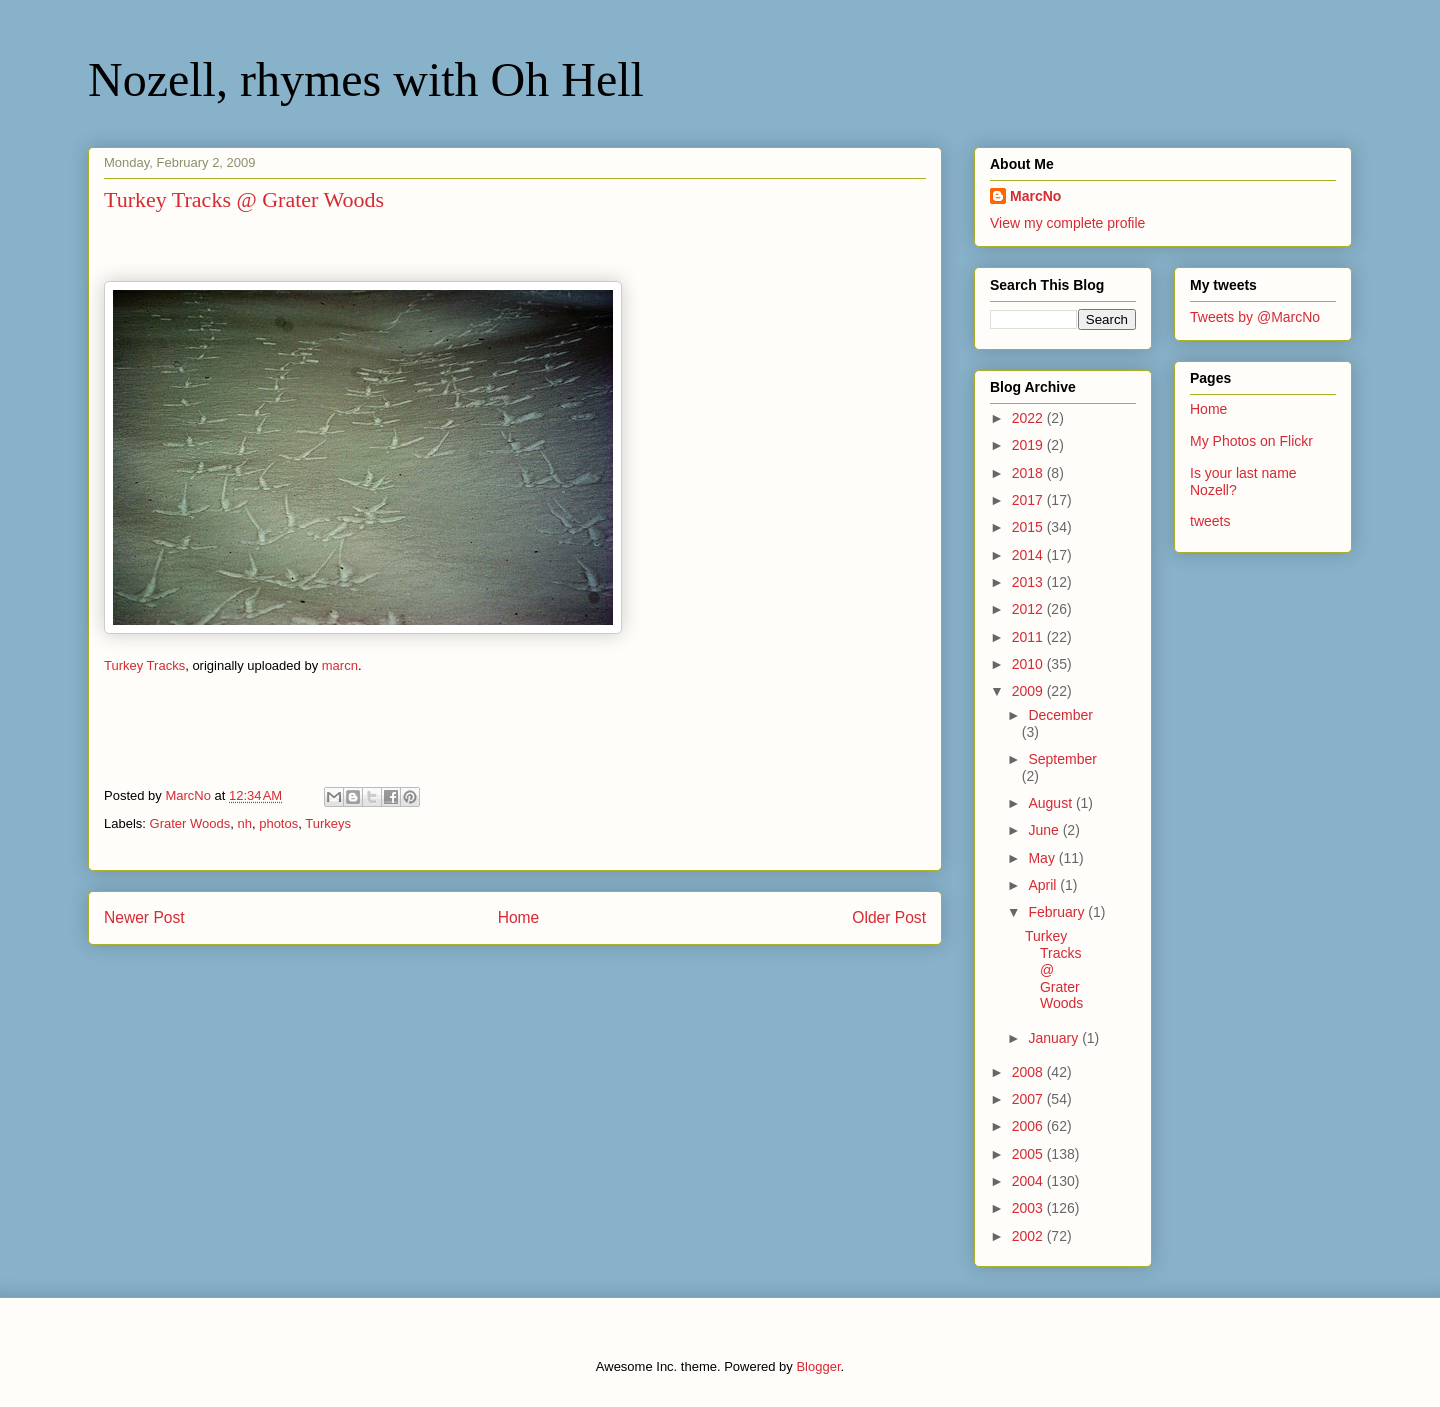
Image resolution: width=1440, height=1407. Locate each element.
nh (244, 823)
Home (519, 917)
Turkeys (328, 823)
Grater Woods (190, 823)
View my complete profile (1067, 223)
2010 (1029, 664)
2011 (1029, 637)
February (1058, 912)
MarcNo (1035, 196)
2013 (1029, 582)
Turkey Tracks (144, 665)
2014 (1029, 555)
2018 (1029, 473)
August (1051, 803)
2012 (1029, 609)
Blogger (818, 1366)
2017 (1029, 500)
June (1045, 830)
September (1062, 759)
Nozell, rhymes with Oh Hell (366, 79)
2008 (1029, 1072)
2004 (1029, 1181)
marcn (340, 665)
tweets (1210, 521)
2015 (1029, 527)
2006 (1029, 1126)
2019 (1029, 445)
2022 (1029, 418)
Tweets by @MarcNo (1255, 317)
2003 (1029, 1208)
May (1043, 858)
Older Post (889, 917)
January (1055, 1038)
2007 (1029, 1099)
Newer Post (144, 917)
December (1060, 715)
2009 (1029, 691)
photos (278, 823)
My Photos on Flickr (1251, 441)
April (1044, 885)
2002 (1029, 1236)
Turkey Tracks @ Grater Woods (1054, 969)
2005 (1029, 1154)
